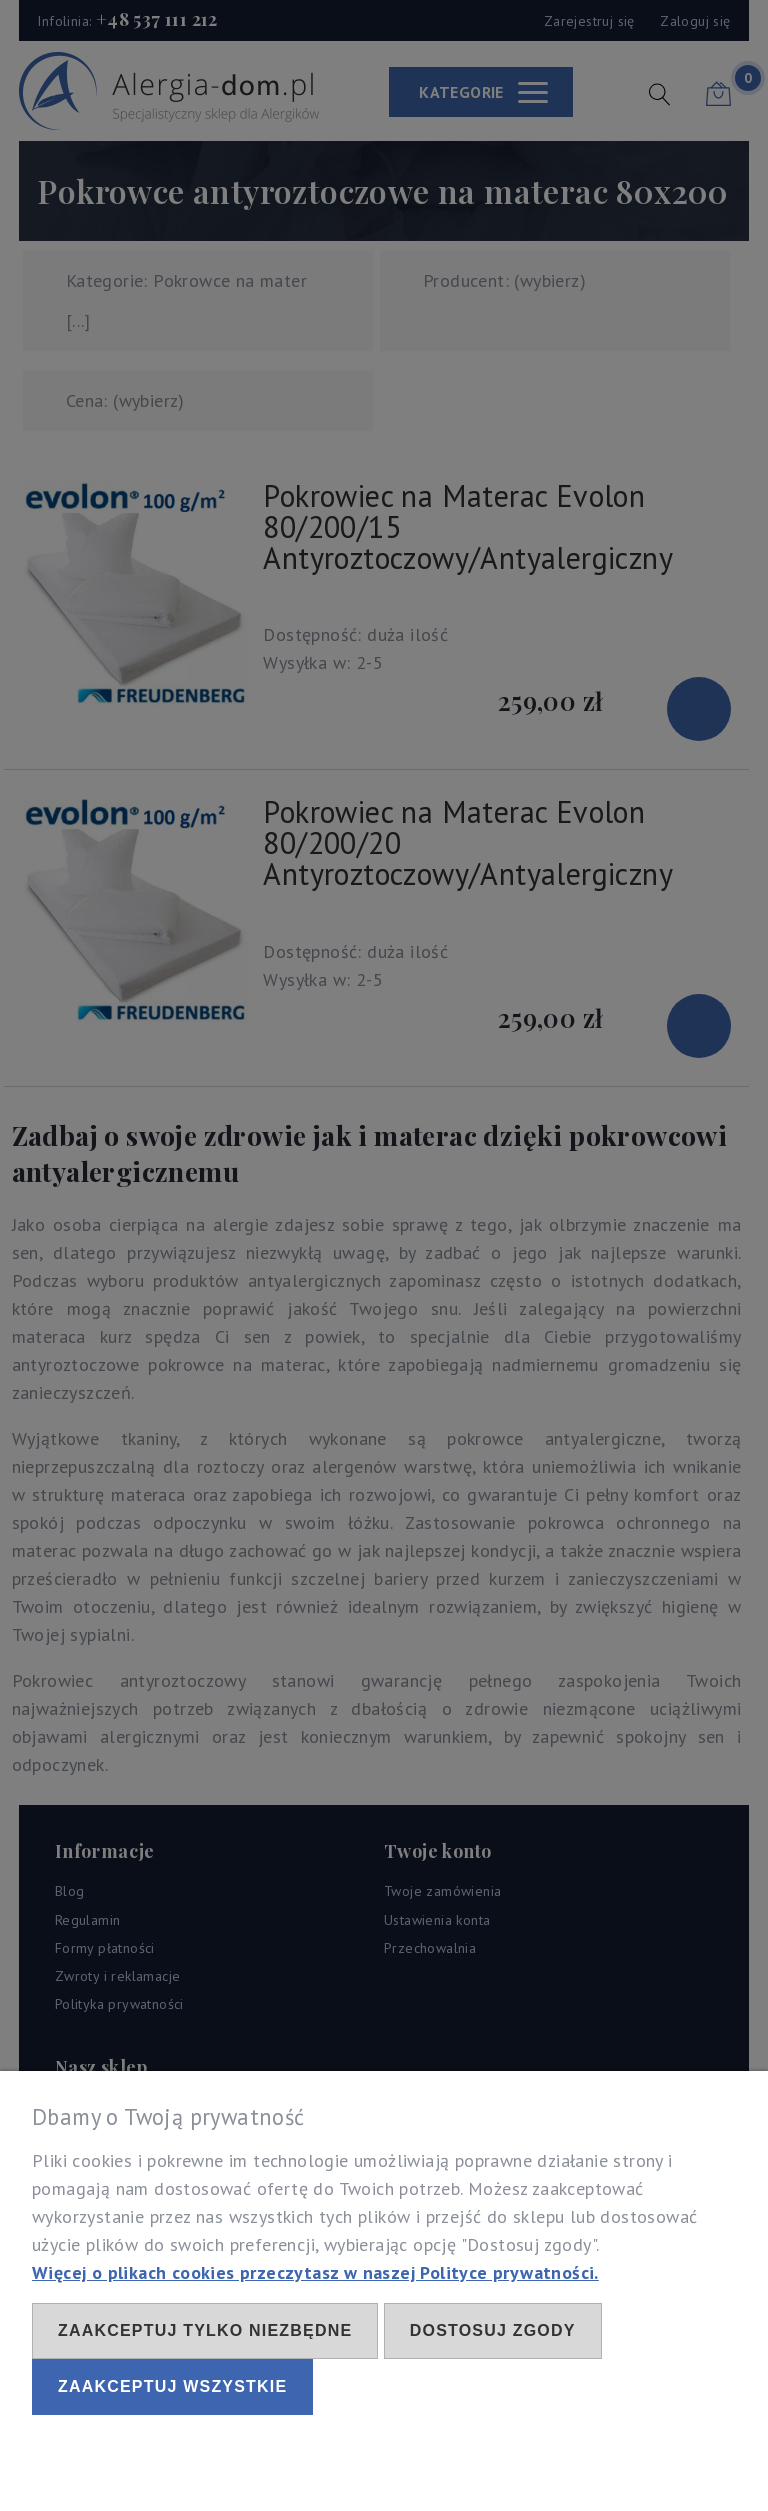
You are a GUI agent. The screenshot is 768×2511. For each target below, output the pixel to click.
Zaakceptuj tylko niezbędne (205, 2330)
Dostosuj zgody (493, 2330)
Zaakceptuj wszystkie (172, 2386)
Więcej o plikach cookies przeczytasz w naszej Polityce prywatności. (315, 2272)
